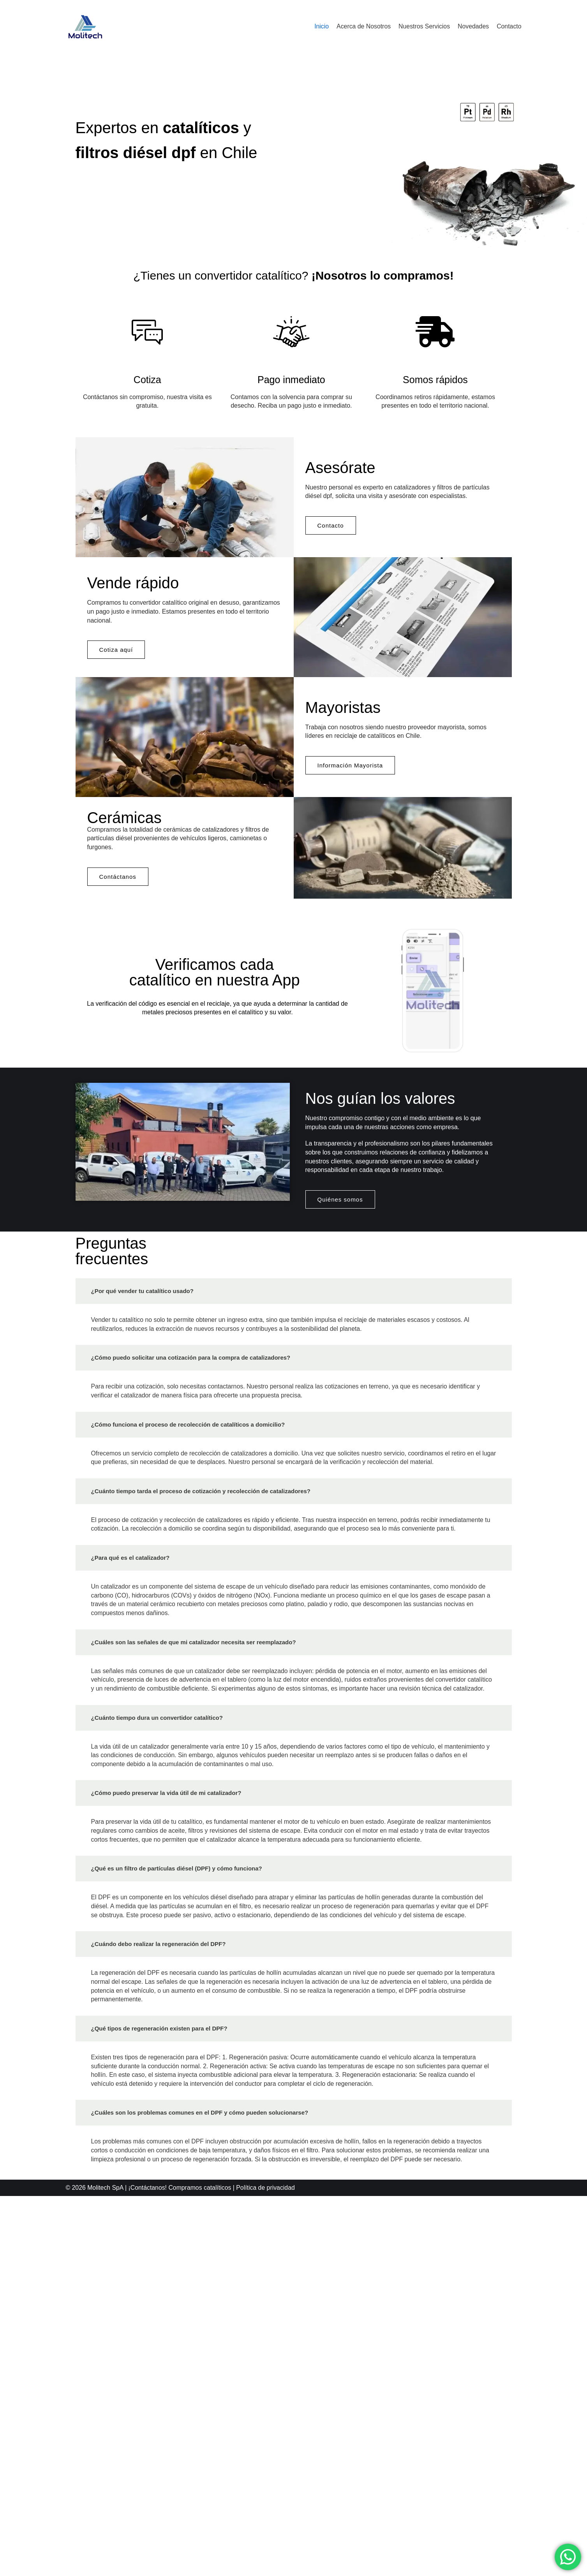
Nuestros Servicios (423, 26)
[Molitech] (85, 26)
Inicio (319, 26)
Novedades (473, 26)
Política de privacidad (267, 2567)
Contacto (508, 26)
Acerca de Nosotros (362, 26)
